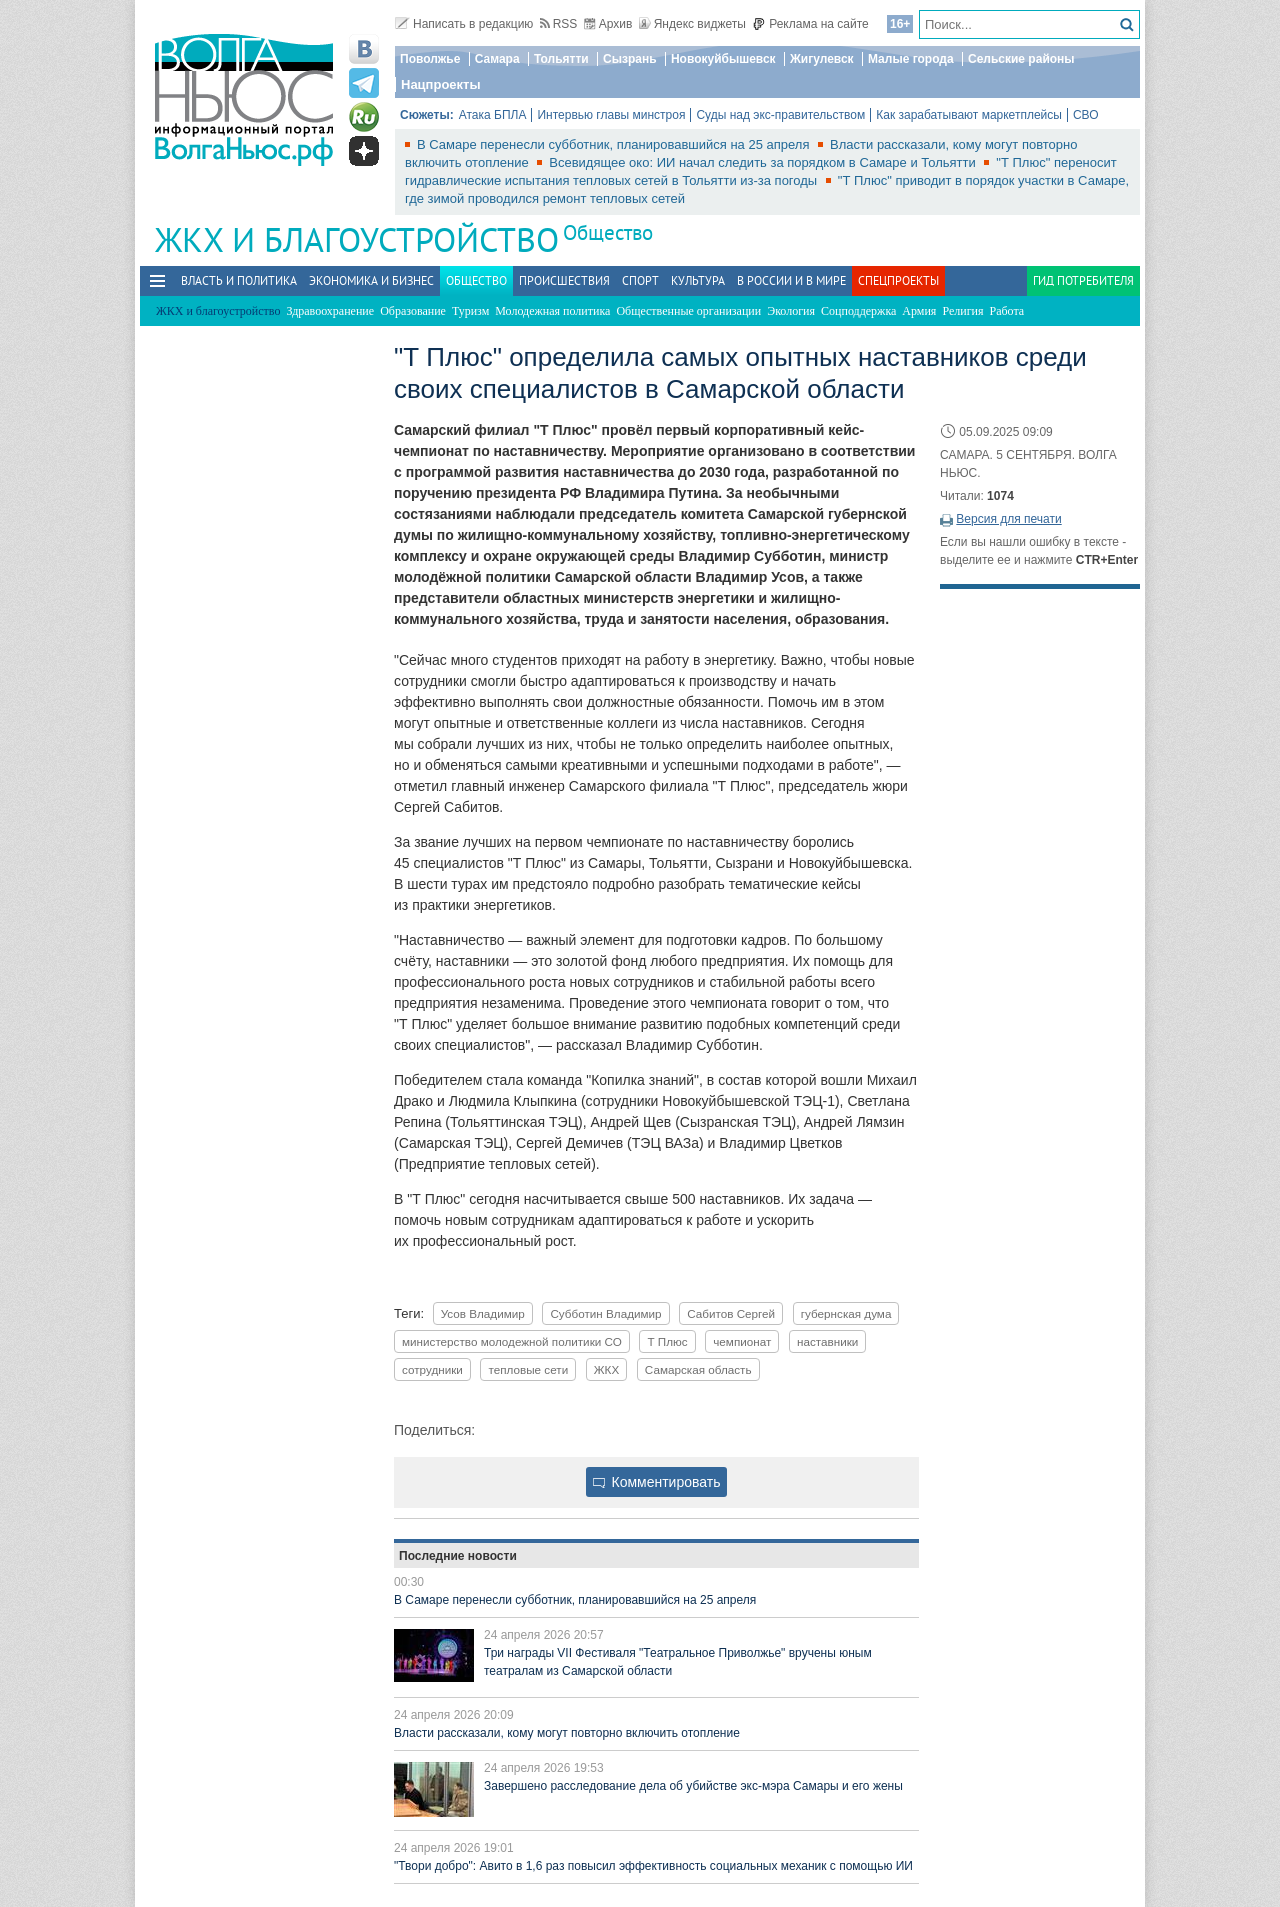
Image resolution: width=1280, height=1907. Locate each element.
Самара (497, 59)
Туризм (470, 311)
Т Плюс (667, 1341)
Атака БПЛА (493, 115)
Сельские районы (1021, 59)
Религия (962, 311)
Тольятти (561, 59)
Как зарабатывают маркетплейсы (969, 115)
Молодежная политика (552, 311)
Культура (698, 280)
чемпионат (742, 1341)
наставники (827, 1341)
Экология (791, 311)
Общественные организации (688, 311)
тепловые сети (528, 1369)
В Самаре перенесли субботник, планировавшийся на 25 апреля (615, 144)
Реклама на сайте (810, 24)
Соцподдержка (858, 311)
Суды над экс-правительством (780, 115)
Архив (608, 24)
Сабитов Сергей (731, 1313)
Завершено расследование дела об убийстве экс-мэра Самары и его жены (693, 1786)
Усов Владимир (483, 1313)
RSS (559, 24)
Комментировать (657, 1482)
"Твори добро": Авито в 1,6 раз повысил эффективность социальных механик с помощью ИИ (653, 1866)
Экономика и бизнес (371, 280)
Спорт (640, 280)
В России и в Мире (791, 280)
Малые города (911, 59)
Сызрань (630, 59)
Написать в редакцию (464, 24)
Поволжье (430, 59)
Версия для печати (1008, 519)
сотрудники (432, 1369)
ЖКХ (606, 1369)
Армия (919, 311)
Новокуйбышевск (723, 59)
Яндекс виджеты (692, 24)
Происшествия (564, 280)
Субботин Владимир (605, 1313)
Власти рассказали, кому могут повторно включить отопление (567, 1733)
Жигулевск (822, 59)
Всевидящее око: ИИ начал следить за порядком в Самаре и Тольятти (764, 162)
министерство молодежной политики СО (512, 1341)
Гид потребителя (1083, 280)
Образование (413, 311)
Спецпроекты (898, 280)
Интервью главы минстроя (611, 115)
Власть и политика (239, 280)
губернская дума (846, 1313)
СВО (1086, 115)
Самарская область (698, 1369)
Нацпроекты (441, 84)
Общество (608, 232)
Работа (1007, 311)
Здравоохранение (330, 311)
